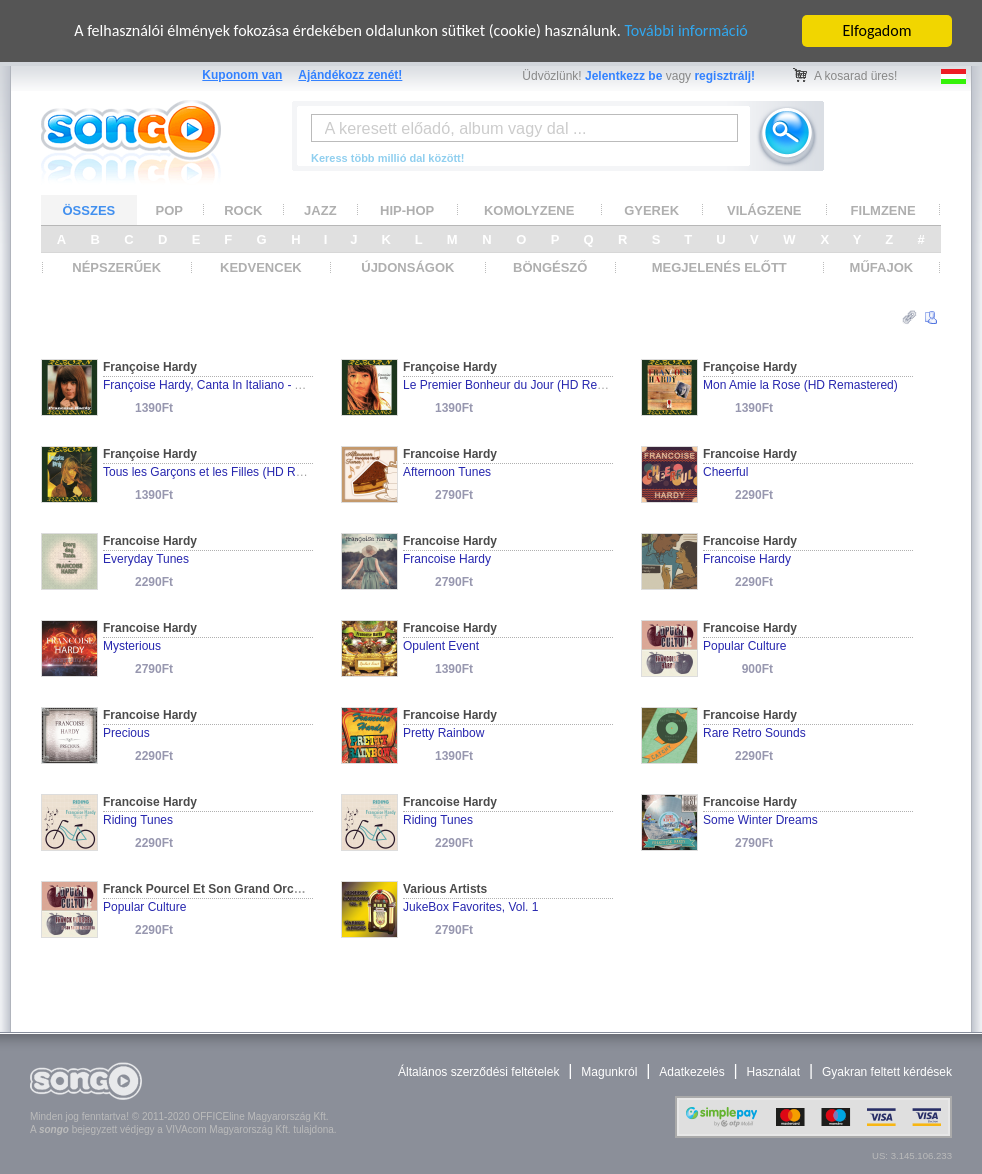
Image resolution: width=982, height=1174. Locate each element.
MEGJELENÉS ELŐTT (719, 267)
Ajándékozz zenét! (350, 75)
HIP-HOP (407, 209)
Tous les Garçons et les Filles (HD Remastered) (229, 472)
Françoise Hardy (150, 367)
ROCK (243, 209)
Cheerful (725, 472)
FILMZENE (883, 209)
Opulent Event (441, 646)
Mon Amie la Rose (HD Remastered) (800, 385)
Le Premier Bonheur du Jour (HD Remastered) (527, 385)
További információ (685, 30)
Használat (773, 1072)
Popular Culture (744, 646)
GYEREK (651, 209)
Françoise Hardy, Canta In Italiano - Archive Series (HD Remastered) (286, 385)
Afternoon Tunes (447, 472)
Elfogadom (877, 30)
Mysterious (132, 646)
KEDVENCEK (261, 267)
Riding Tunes (138, 820)
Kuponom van (242, 75)
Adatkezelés (691, 1072)
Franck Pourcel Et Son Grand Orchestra (216, 889)
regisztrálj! (724, 76)
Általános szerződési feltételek (478, 1072)
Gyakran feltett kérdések (887, 1072)
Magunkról (609, 1072)
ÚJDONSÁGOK (407, 267)
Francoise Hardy (450, 454)
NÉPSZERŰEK (116, 267)
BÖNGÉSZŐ (550, 267)
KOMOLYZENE (529, 209)
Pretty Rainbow (443, 733)
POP (169, 209)
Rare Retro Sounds (754, 733)
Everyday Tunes (146, 559)
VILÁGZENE (764, 209)
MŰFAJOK (882, 267)
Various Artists (445, 889)
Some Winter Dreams (760, 820)
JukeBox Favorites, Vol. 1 (470, 907)
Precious (126, 733)
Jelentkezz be (623, 76)
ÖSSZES (89, 209)
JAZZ (320, 209)
